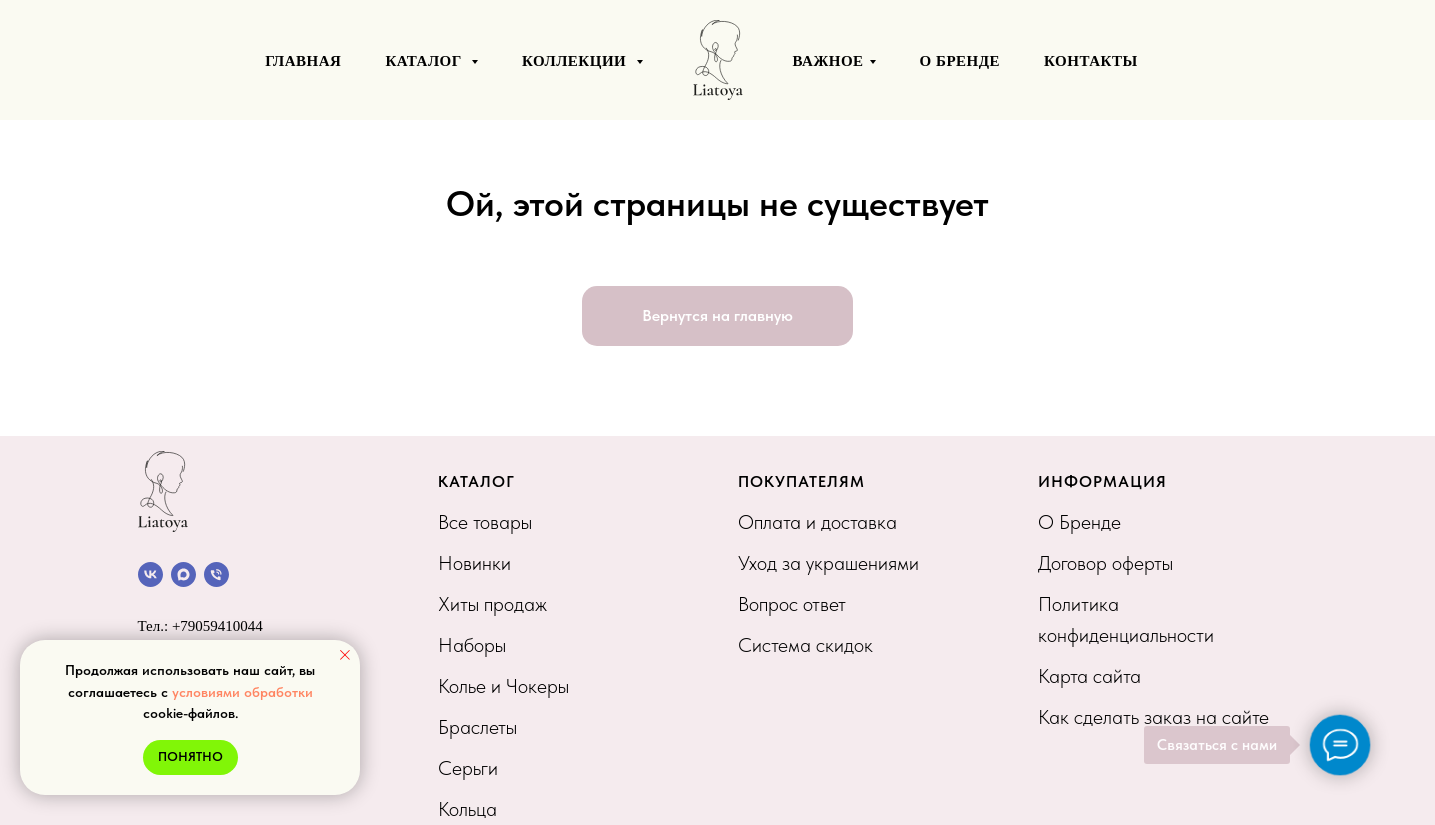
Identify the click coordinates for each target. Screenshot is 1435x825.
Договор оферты (1105, 563)
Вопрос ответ (792, 604)
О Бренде (1079, 522)
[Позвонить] (216, 574)
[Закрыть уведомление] (345, 655)
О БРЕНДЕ (960, 61)
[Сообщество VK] (150, 574)
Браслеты (477, 727)
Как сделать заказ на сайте (1153, 717)
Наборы (472, 645)
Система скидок (805, 645)
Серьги (468, 768)
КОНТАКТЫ (1091, 61)
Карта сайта (1089, 676)
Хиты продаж (492, 604)
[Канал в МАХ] (183, 574)
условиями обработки (242, 692)
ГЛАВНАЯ (303, 61)
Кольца (467, 809)
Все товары (485, 522)
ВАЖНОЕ (828, 61)
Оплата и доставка (817, 522)
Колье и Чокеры (503, 686)
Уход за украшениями (828, 563)
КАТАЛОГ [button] (425, 61)
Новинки (474, 563)
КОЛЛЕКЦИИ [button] (576, 61)
